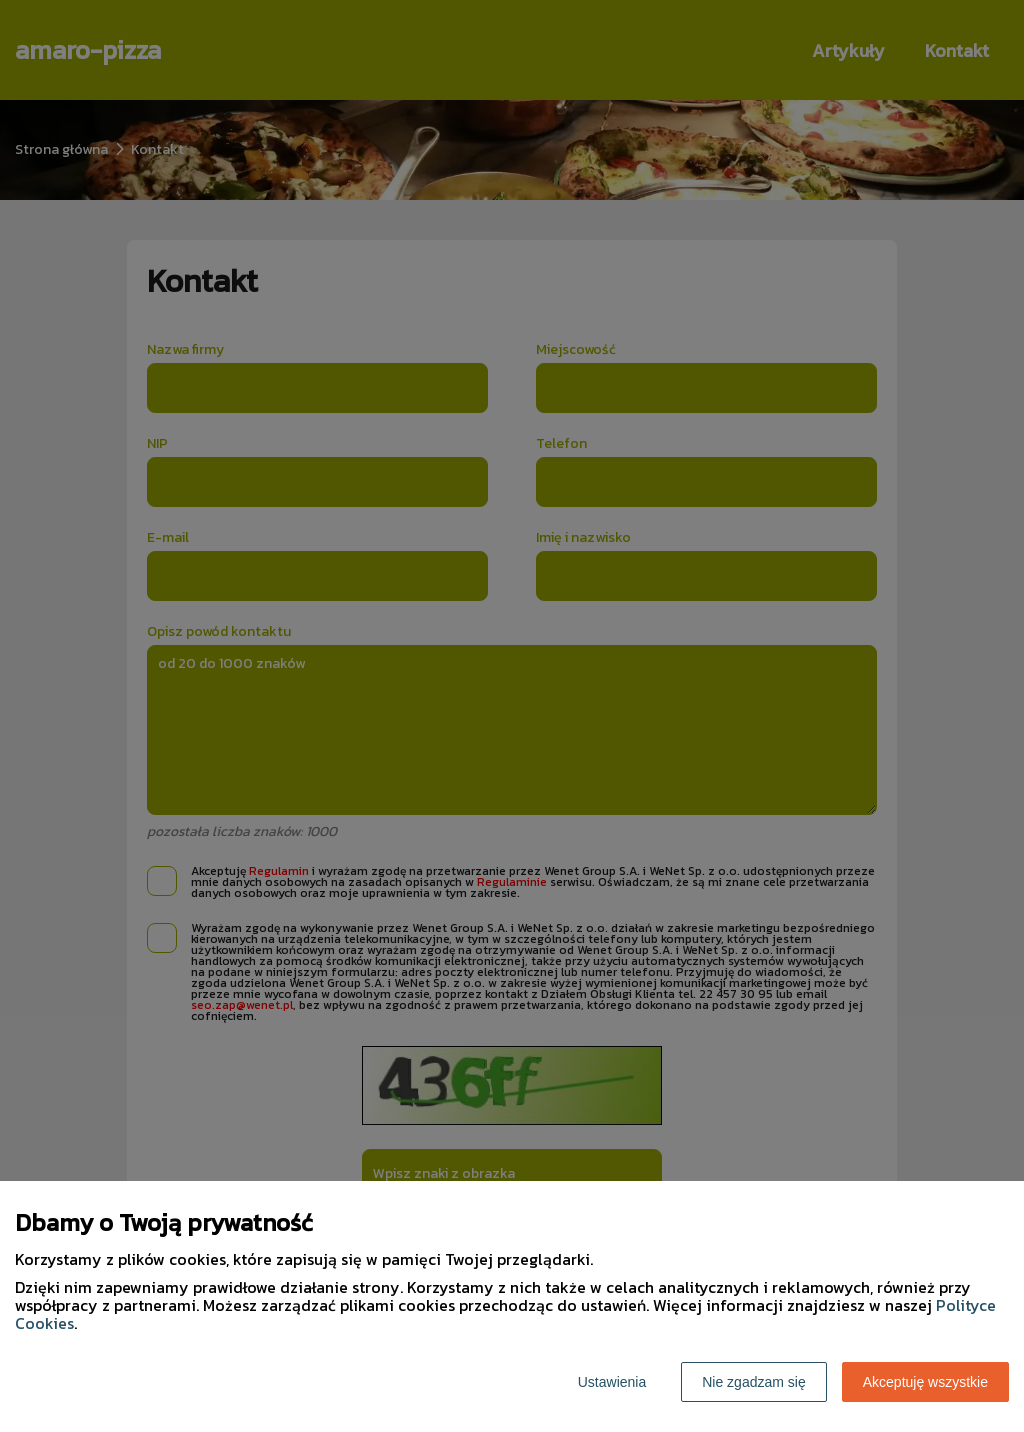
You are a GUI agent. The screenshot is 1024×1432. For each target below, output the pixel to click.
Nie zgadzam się (754, 1382)
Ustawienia (612, 1382)
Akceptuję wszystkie (925, 1382)
